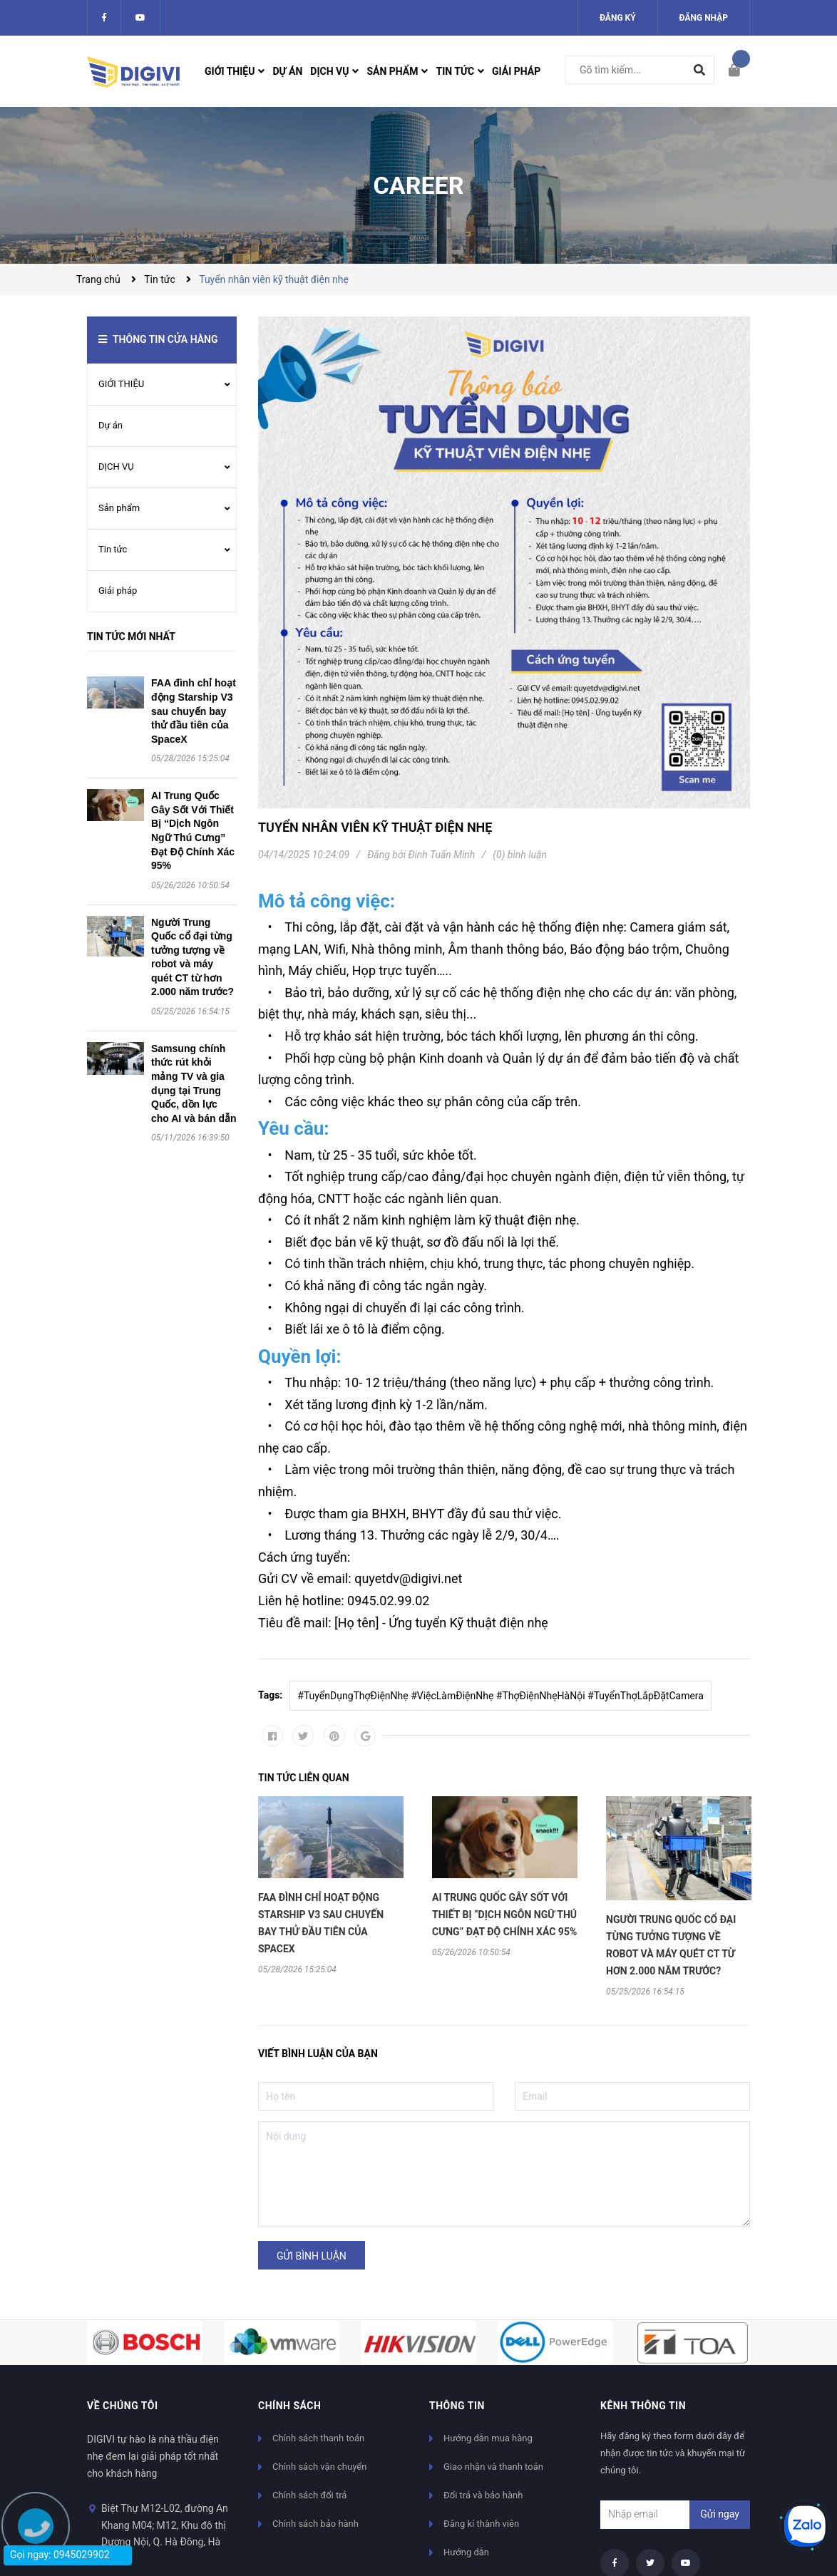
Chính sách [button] (289, 2405)
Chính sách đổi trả (309, 2495)
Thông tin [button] (457, 2405)
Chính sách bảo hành (315, 2523)
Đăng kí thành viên (481, 2523)
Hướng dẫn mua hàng (488, 2438)
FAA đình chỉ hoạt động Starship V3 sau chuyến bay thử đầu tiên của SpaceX (193, 710)
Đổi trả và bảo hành (483, 2495)
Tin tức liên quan (303, 1777)
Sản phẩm (119, 508)
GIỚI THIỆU (121, 383)
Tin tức (112, 549)
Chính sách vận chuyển (319, 2466)
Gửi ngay (719, 2514)
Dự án (110, 425)
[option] (331, 1885)
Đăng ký (618, 18)
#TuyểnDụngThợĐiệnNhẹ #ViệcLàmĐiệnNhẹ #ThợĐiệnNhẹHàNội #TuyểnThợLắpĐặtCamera (500, 1695)
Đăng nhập (703, 18)
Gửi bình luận (311, 2256)
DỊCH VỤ (116, 466)
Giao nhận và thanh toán (493, 2466)
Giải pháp (117, 590)
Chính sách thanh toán (318, 2438)
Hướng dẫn (466, 2552)
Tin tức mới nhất (131, 636)
